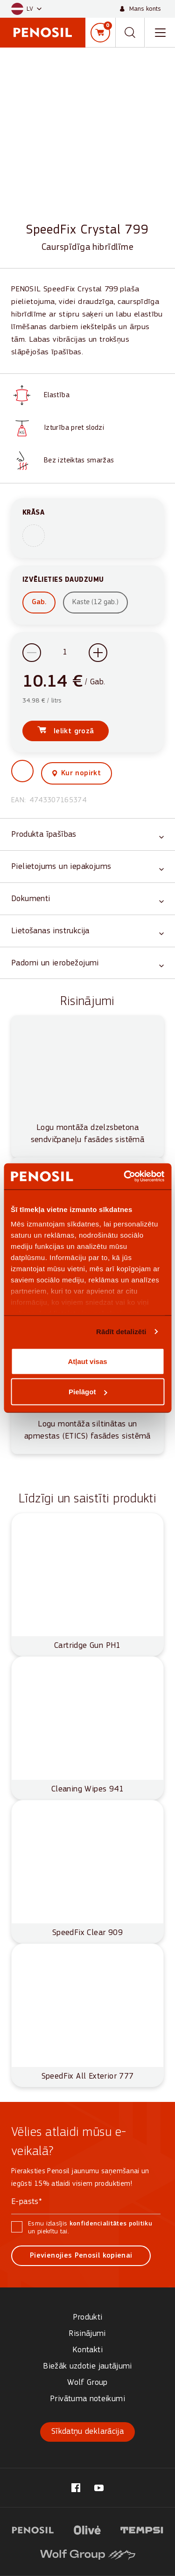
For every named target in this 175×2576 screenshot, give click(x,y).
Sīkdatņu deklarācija (87, 2431)
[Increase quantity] (98, 652)
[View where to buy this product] (76, 773)
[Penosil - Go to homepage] (42, 32)
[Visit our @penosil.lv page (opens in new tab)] (75, 2487)
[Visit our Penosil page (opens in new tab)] (99, 2488)
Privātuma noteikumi (87, 2399)
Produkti (88, 2317)
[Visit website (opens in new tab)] (33, 2529)
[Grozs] (100, 32)
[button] (26, 9)
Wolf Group (87, 2382)
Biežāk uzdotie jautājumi (87, 2366)
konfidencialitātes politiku (111, 2223)
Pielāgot (88, 1392)
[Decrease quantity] (31, 652)
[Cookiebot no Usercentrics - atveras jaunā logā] (124, 1177)
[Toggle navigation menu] (160, 33)
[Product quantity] (65, 652)
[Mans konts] (140, 8)
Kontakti (87, 2350)
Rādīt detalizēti (121, 1332)
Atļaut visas (87, 1361)
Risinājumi (87, 2333)
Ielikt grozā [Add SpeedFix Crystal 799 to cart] (72, 731)
